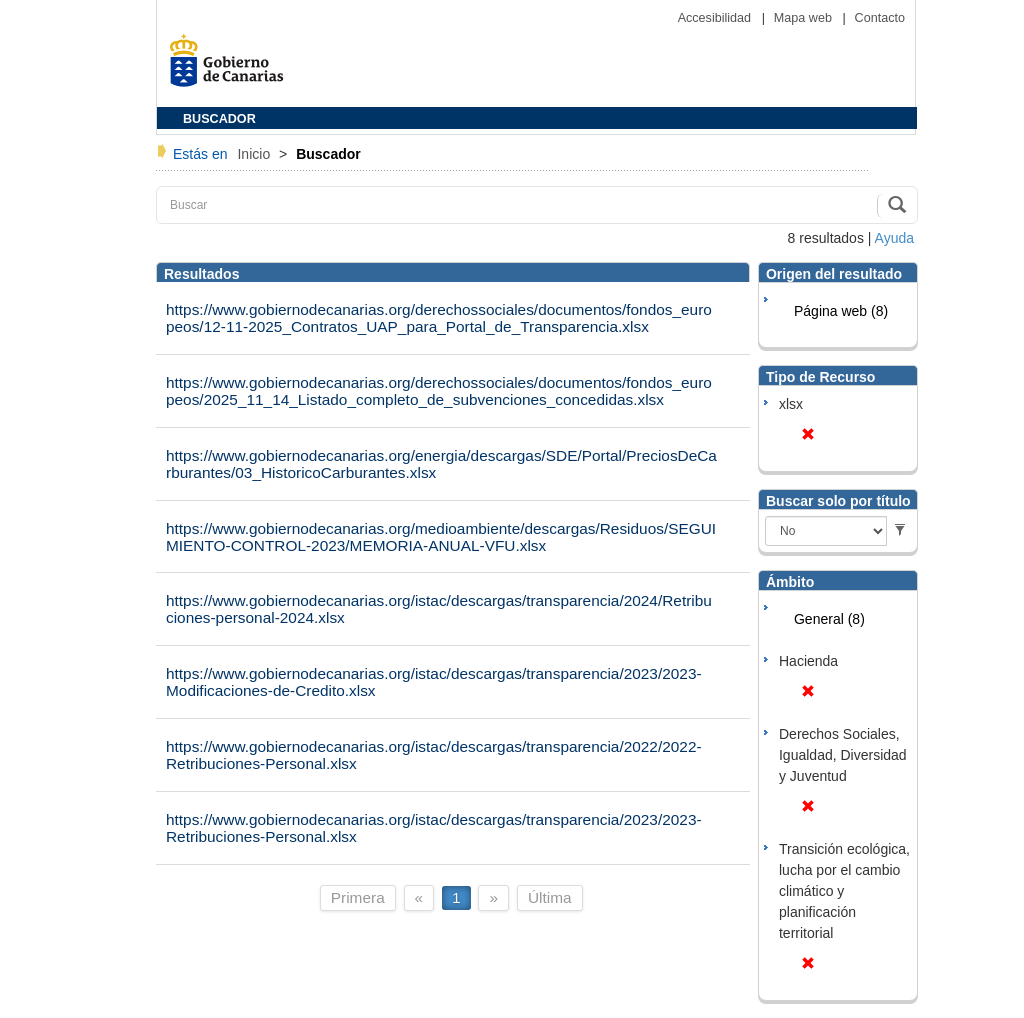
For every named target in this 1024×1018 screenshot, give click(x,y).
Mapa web (805, 18)
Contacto (880, 18)
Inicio (255, 154)
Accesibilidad (716, 18)
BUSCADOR (219, 119)
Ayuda (894, 238)
